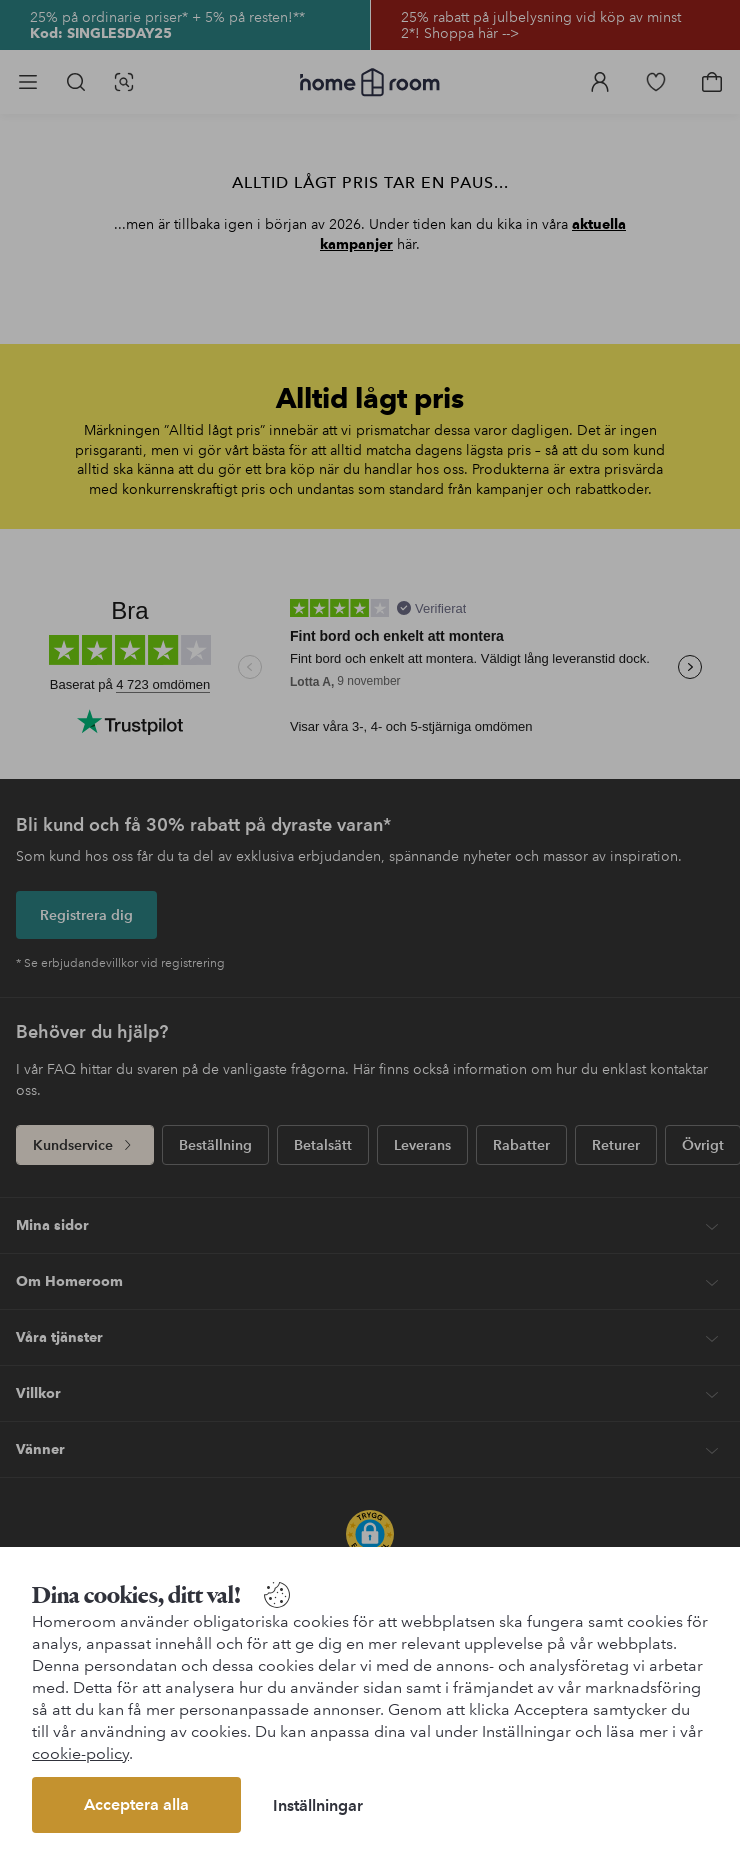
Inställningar (318, 1805)
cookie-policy (80, 1753)
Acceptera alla (136, 1804)
